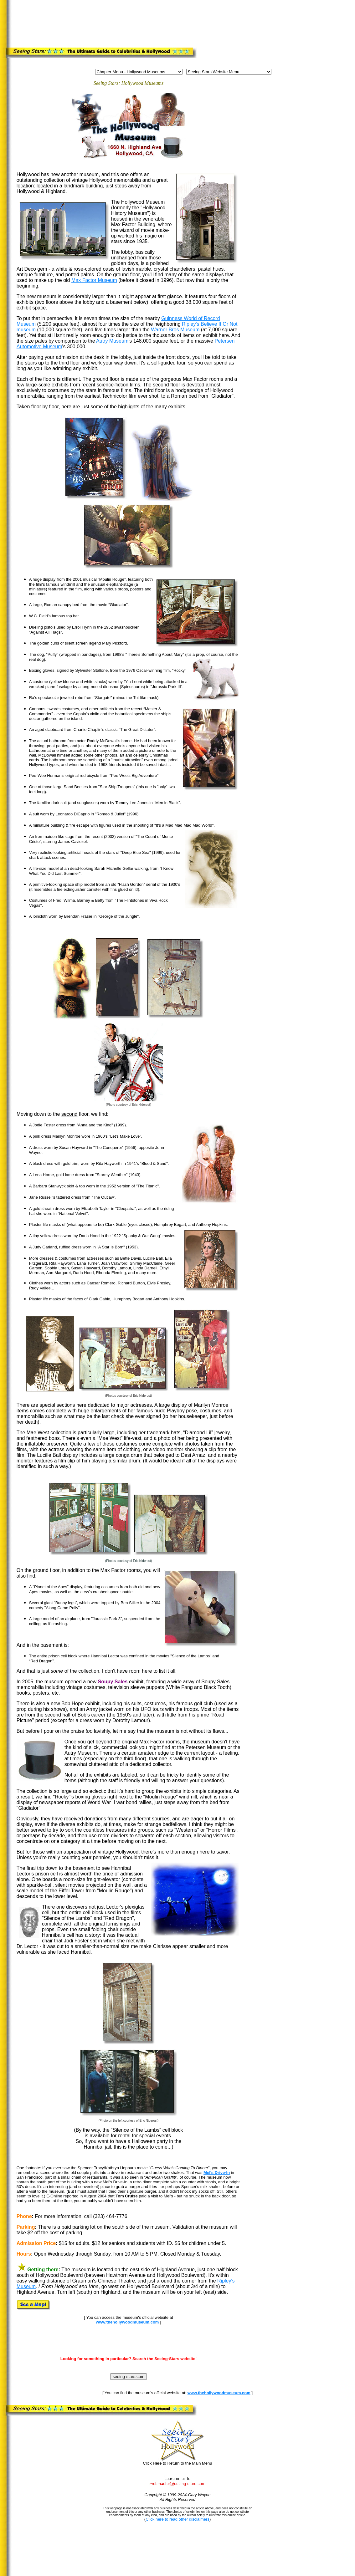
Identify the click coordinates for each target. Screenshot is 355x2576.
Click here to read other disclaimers (177, 2519)
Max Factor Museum (94, 280)
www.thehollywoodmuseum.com (127, 2322)
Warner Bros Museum (175, 329)
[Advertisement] (185, 17)
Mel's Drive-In (216, 2172)
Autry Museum (112, 341)
